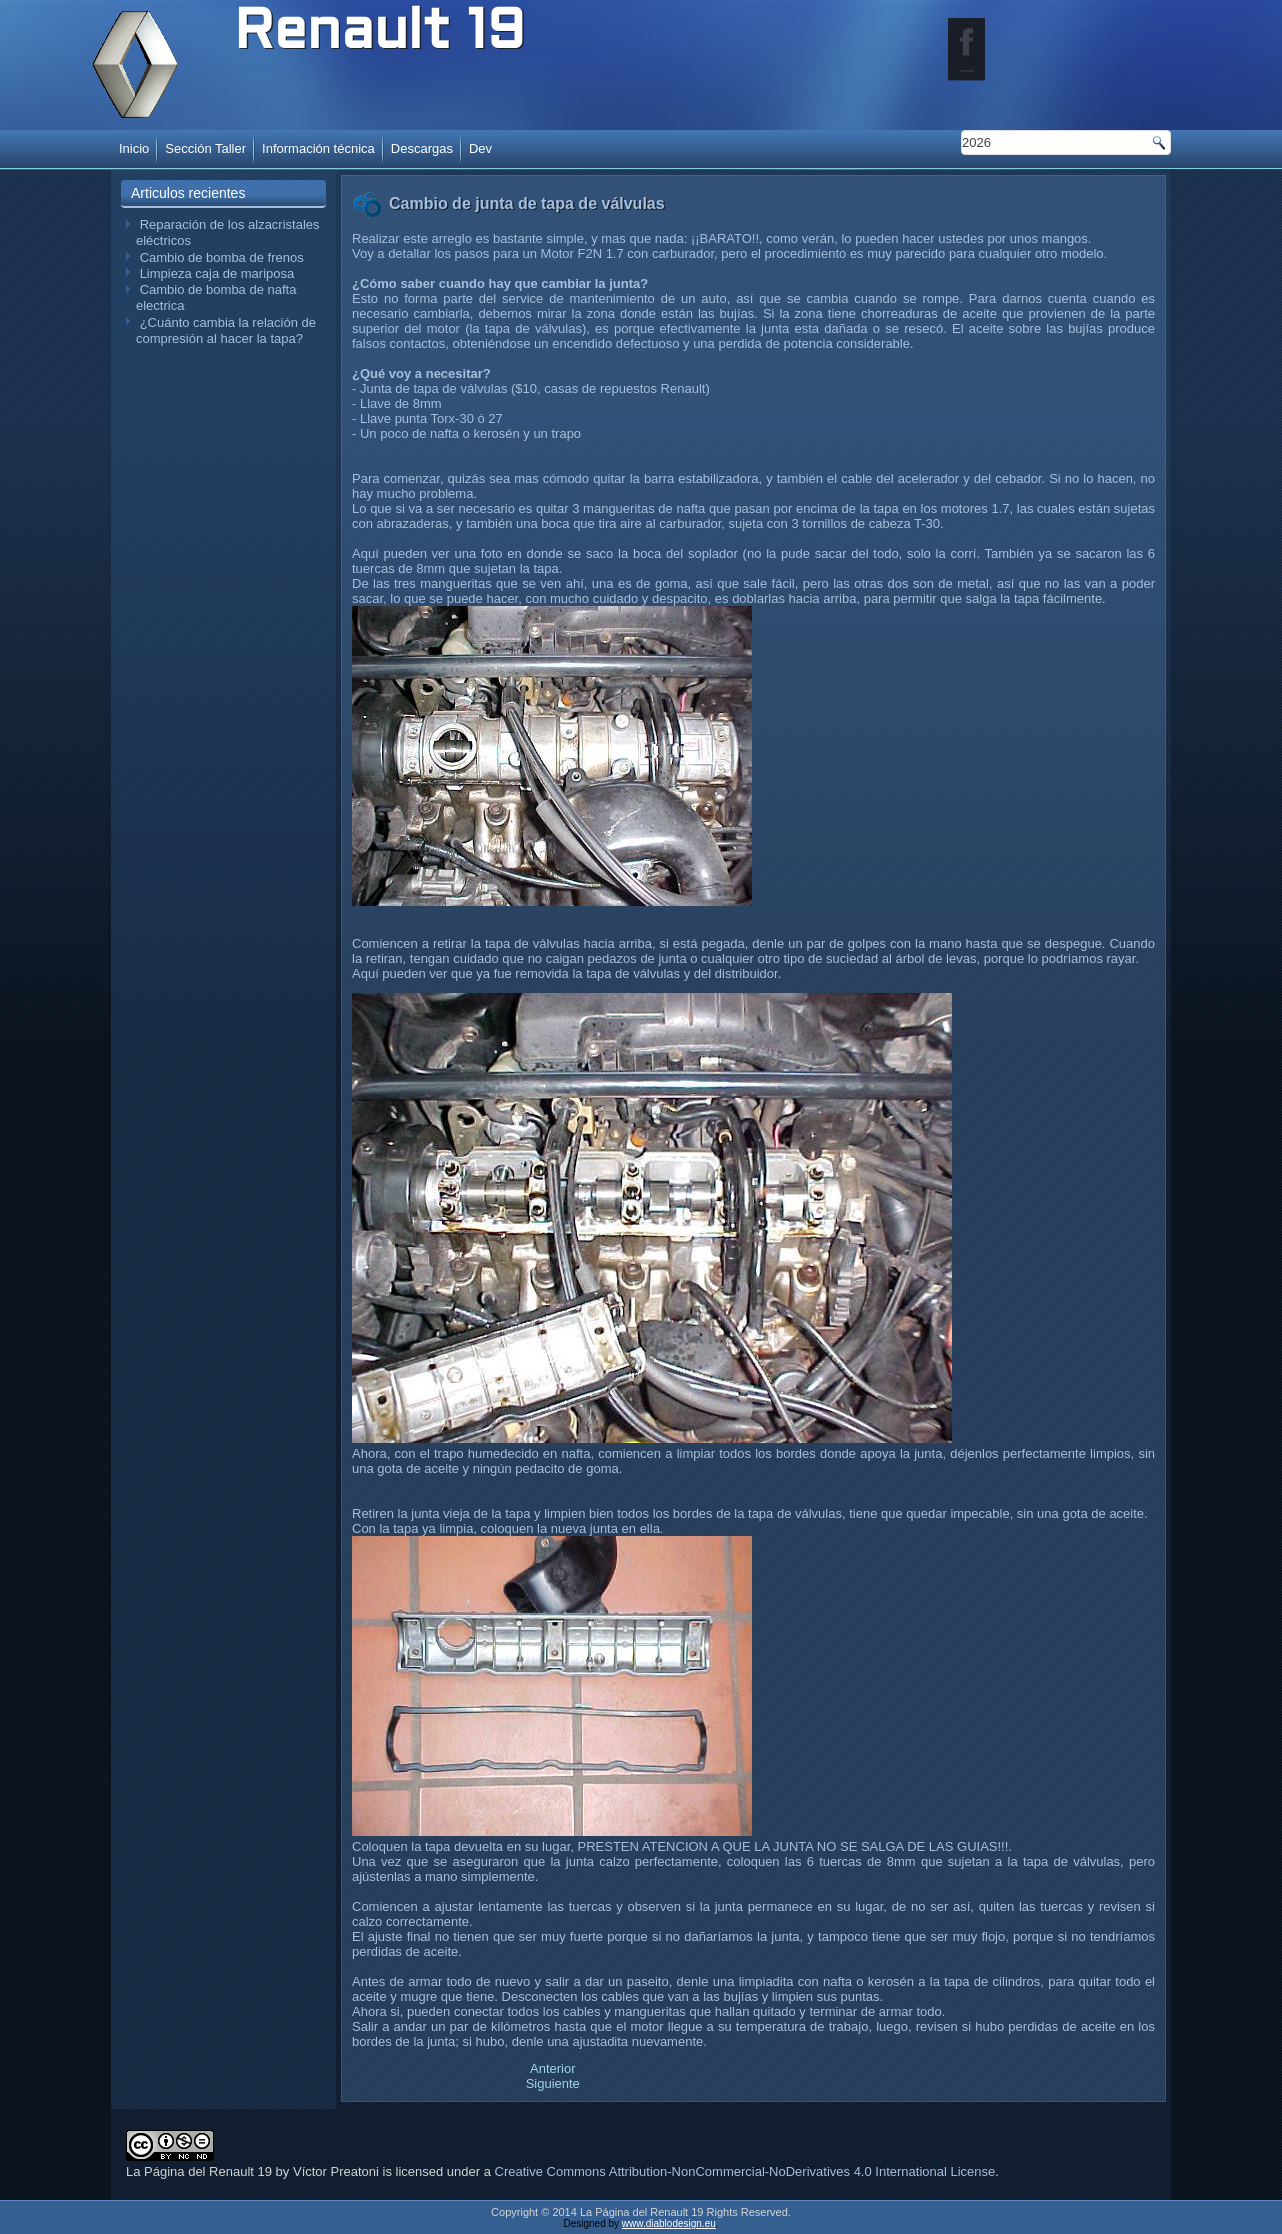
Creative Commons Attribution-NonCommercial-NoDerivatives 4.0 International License (745, 2171)
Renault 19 (379, 34)
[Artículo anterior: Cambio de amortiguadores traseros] (553, 2068)
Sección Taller (205, 148)
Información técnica (318, 148)
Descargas (422, 148)
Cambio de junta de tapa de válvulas (527, 203)
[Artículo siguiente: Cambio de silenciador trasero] (553, 2083)
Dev (480, 148)
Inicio (134, 148)
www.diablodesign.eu (669, 2223)
